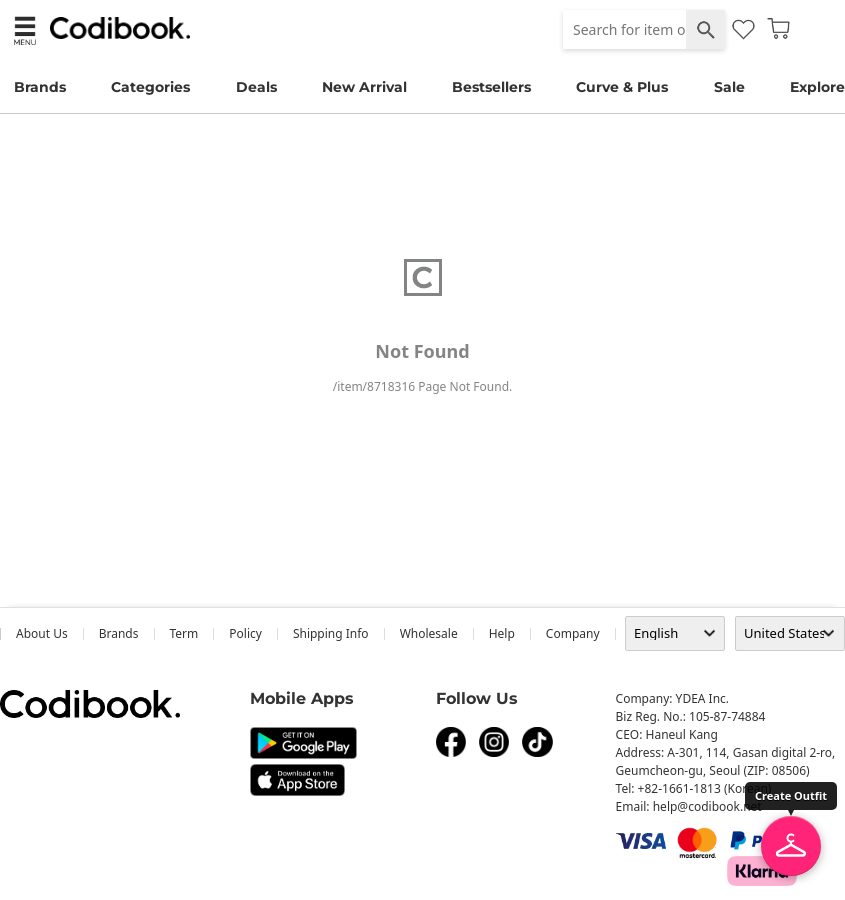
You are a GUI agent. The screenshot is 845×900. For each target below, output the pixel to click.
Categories (150, 87)
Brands (40, 87)
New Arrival (364, 87)
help (502, 633)
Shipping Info (331, 633)
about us (42, 633)
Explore (817, 87)
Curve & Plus (622, 87)
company (573, 633)
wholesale (429, 633)
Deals (256, 87)
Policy (245, 633)
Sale (729, 87)
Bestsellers (491, 87)
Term (184, 633)
